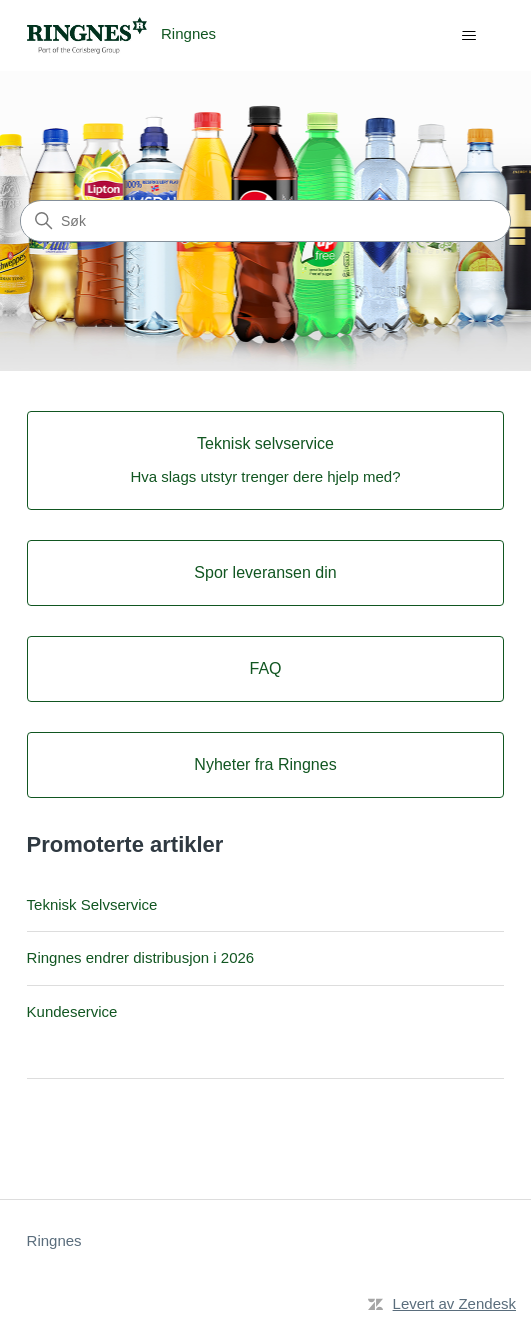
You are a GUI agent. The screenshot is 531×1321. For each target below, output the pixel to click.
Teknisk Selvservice (92, 904)
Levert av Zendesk (454, 1303)
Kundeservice (72, 1011)
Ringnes (54, 1240)
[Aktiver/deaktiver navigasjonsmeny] (468, 36)
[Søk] (265, 221)
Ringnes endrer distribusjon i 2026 (141, 957)
